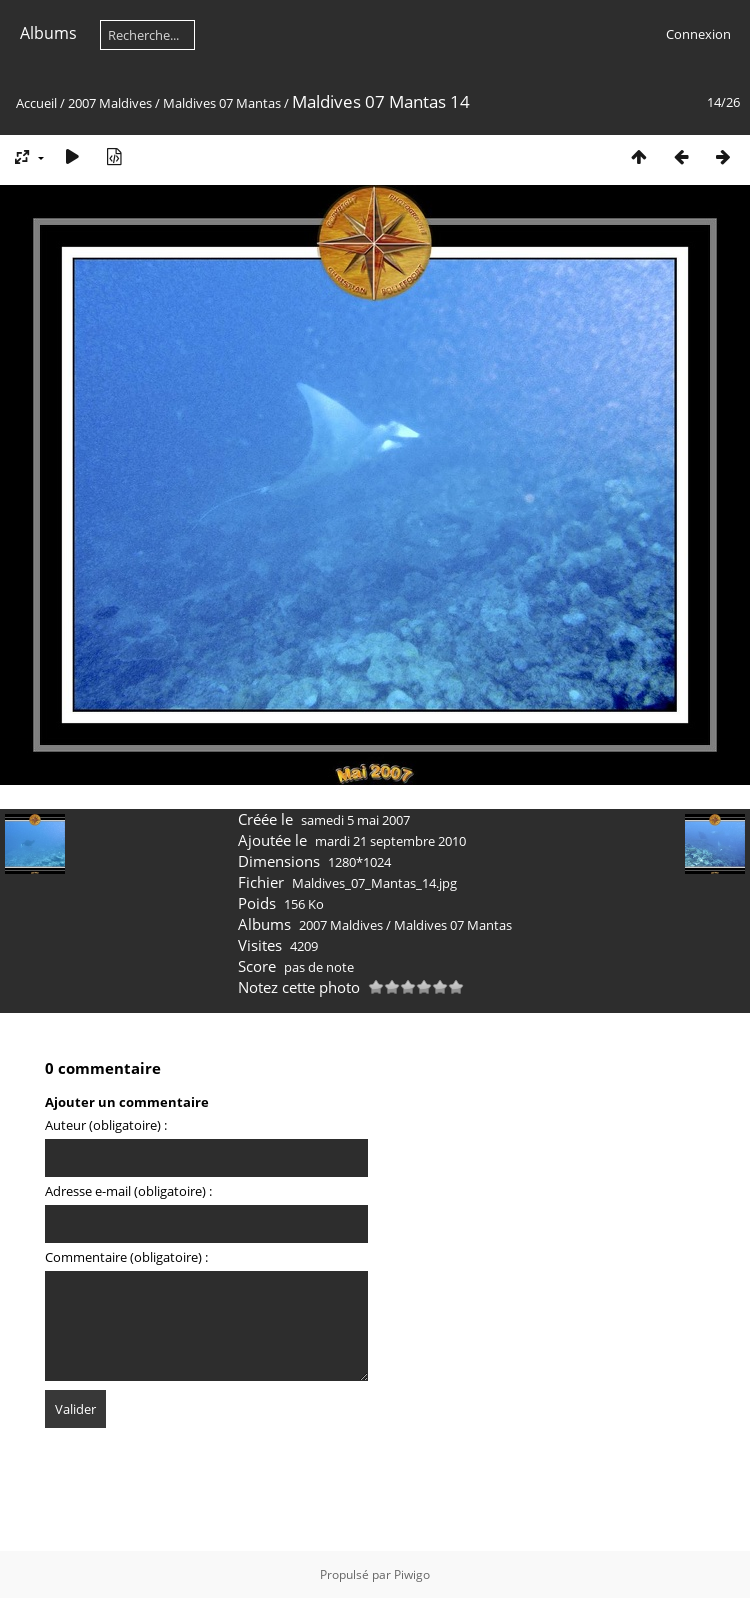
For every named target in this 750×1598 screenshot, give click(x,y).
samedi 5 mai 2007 (355, 820)
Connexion (698, 34)
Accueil (36, 103)
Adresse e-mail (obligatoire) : (128, 1191)
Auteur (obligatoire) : (106, 1125)
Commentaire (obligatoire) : (126, 1257)
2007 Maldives (110, 103)
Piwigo (412, 1574)
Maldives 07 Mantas (222, 103)
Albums (48, 33)
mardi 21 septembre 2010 (390, 841)
